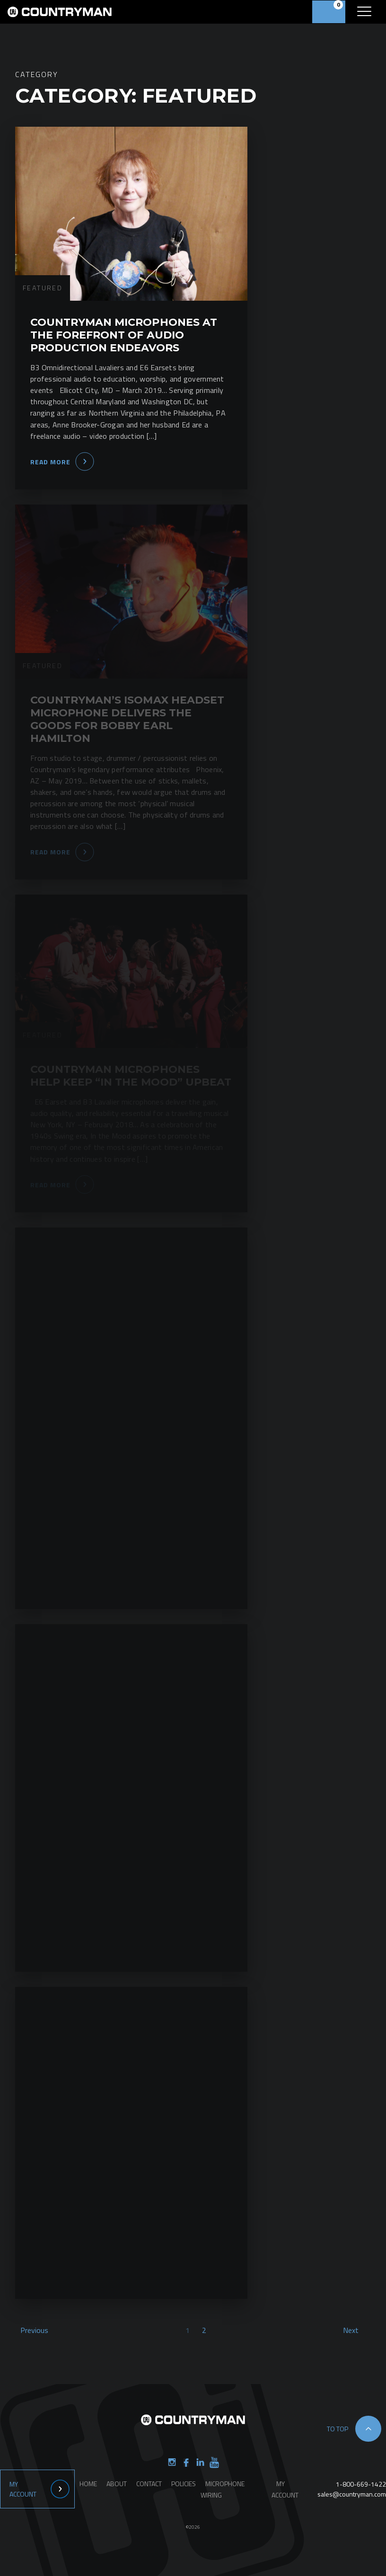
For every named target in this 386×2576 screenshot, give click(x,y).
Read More (50, 462)
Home (88, 2484)
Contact (149, 2484)
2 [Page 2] (204, 2330)
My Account (22, 2489)
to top (337, 2429)
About (116, 2484)
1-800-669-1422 (361, 2484)
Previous (34, 2330)
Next (351, 2330)
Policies (183, 2484)
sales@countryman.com (351, 2494)
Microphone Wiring (223, 2489)
